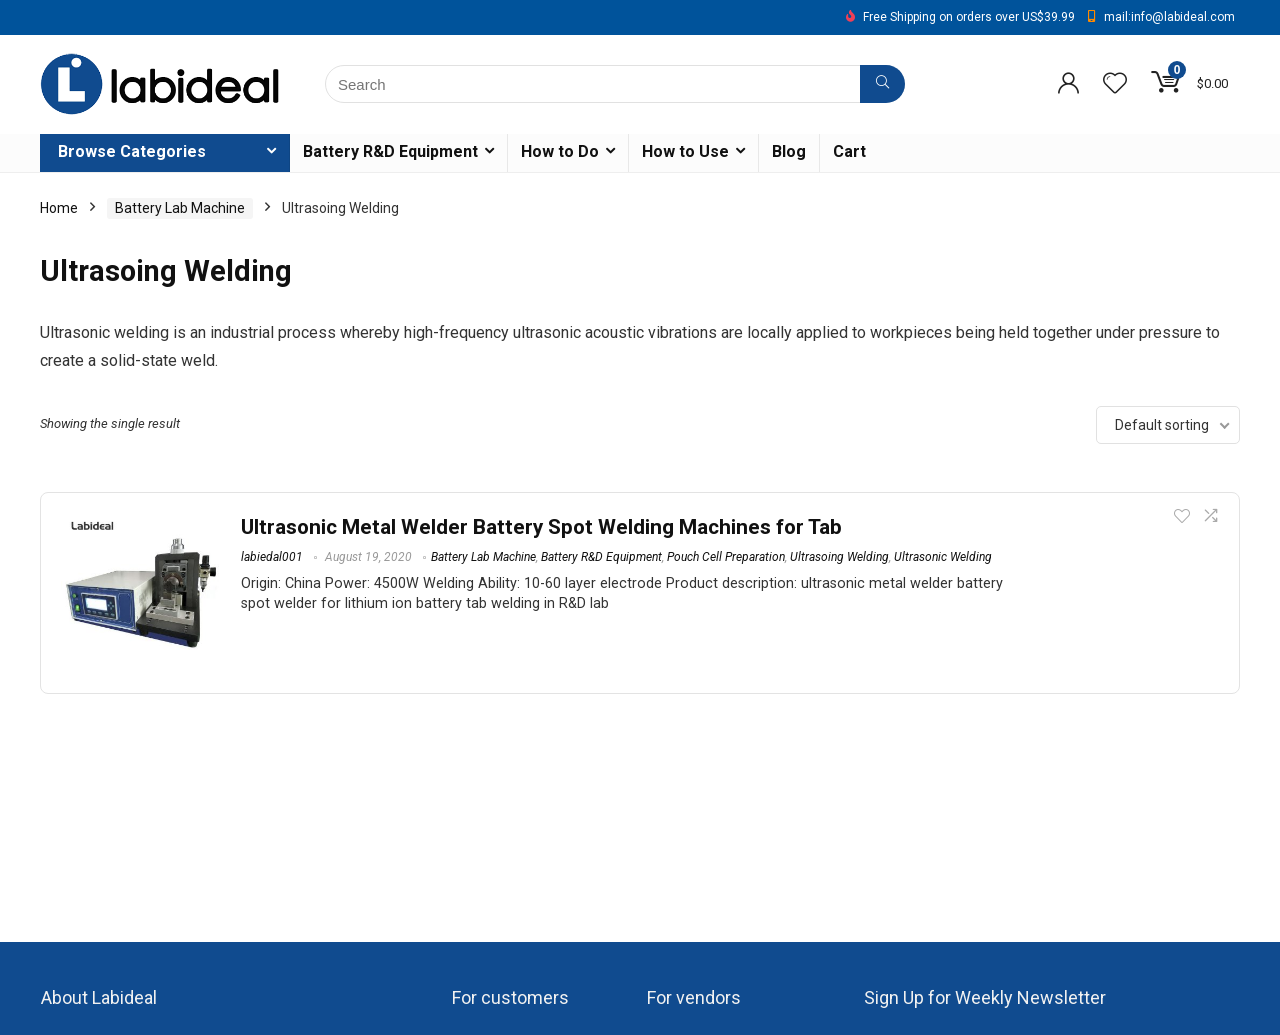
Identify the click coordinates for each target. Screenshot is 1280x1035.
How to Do (560, 151)
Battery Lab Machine (180, 208)
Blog (789, 151)
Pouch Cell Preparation (726, 557)
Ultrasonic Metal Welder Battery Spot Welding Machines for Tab (541, 527)
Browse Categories (132, 151)
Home (59, 208)
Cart (849, 151)
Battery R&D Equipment (390, 151)
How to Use (685, 151)
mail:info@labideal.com (1169, 17)
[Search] (882, 84)
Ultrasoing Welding (839, 557)
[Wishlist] (1115, 85)
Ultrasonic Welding (943, 557)
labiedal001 (272, 557)
